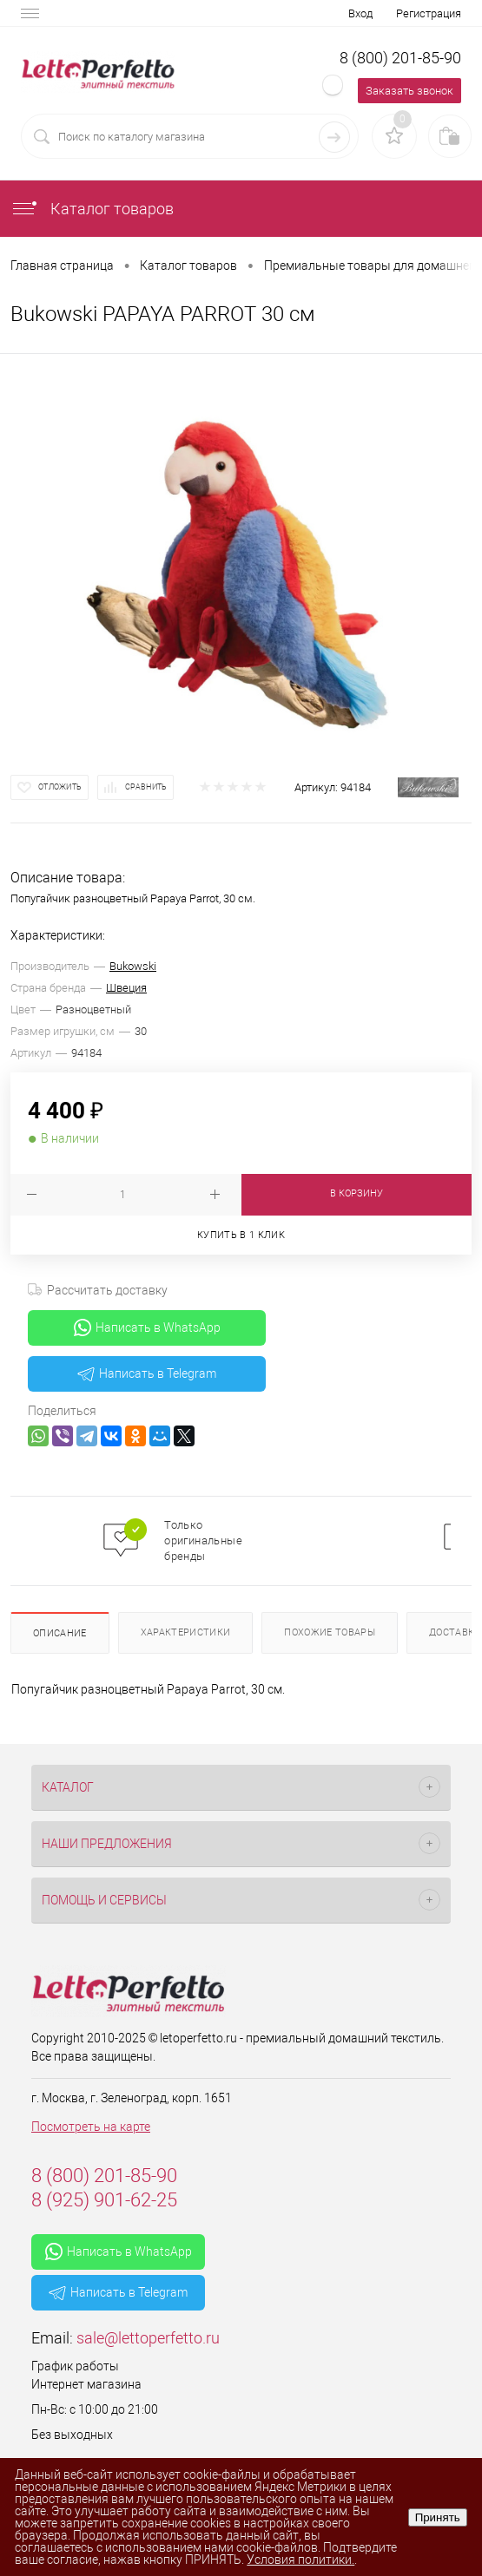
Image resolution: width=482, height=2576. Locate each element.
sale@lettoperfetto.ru (148, 2338)
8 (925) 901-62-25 (104, 2200)
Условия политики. (300, 2559)
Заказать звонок (409, 90)
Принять (437, 2517)
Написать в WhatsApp (147, 1327)
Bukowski (132, 966)
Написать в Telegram (146, 1373)
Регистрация (428, 13)
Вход (360, 13)
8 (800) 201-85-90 (400, 58)
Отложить (60, 787)
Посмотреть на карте (90, 2127)
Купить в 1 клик (241, 1235)
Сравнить (146, 787)
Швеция (126, 987)
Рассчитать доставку (98, 1290)
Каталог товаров (92, 209)
